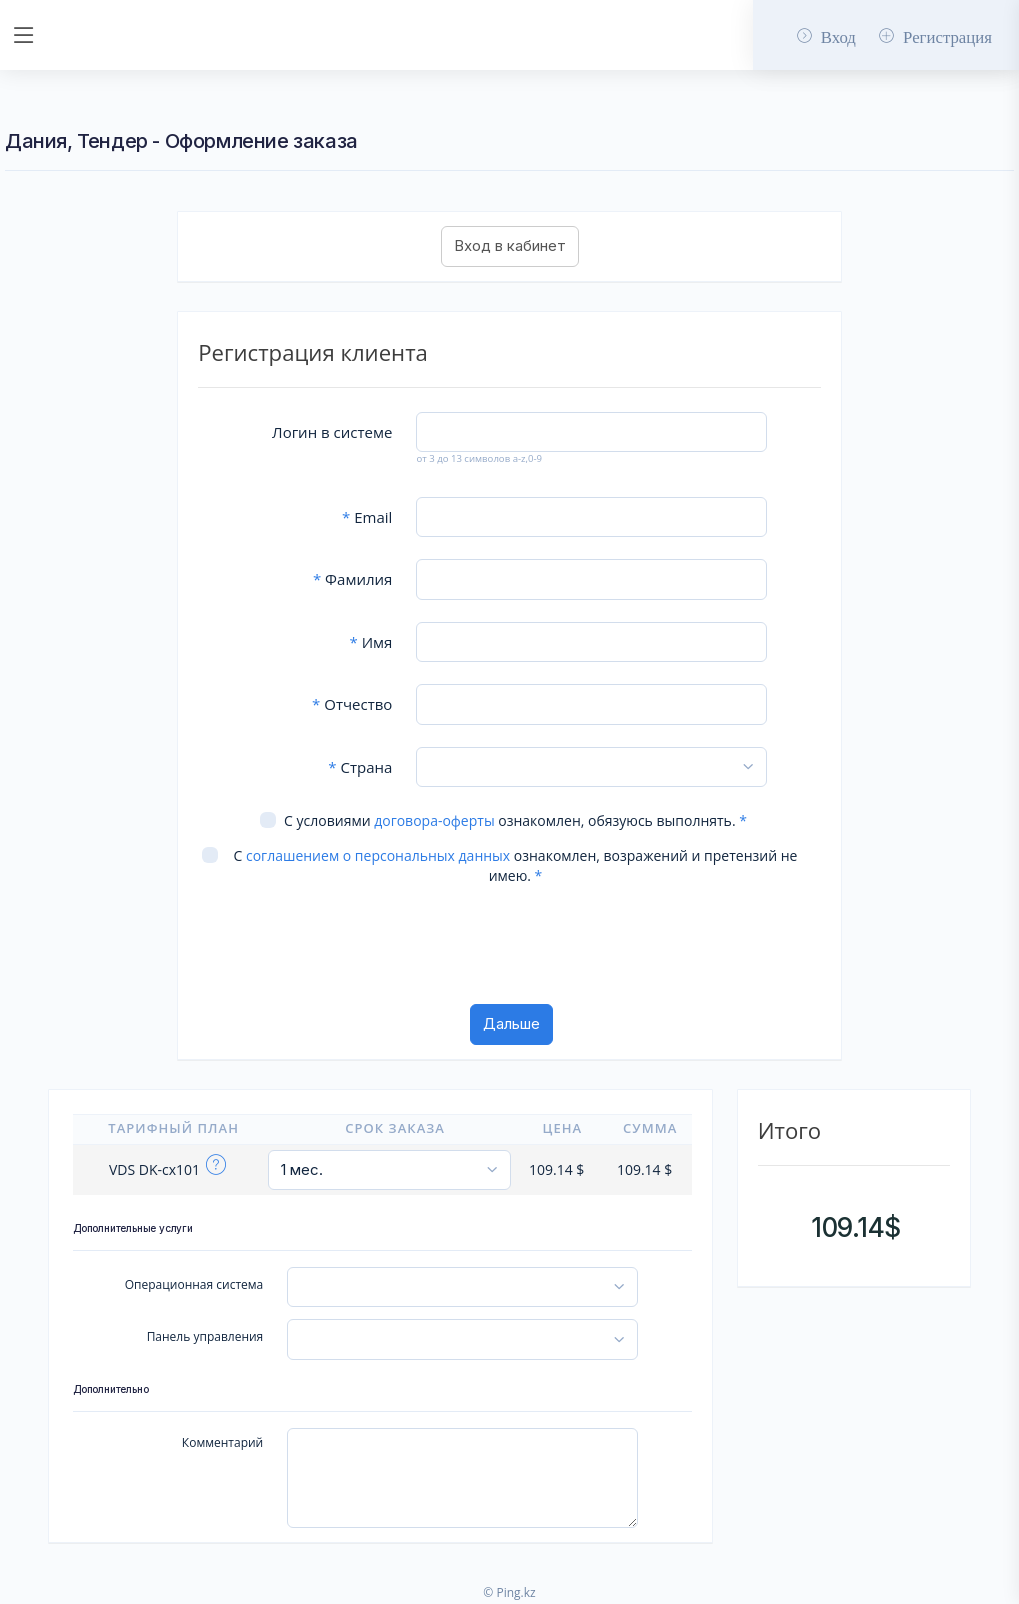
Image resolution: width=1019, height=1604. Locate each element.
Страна (360, 767)
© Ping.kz (509, 1592)
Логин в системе (332, 432)
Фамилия (352, 579)
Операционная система (194, 1284)
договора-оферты (434, 820)
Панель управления (205, 1336)
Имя (371, 642)
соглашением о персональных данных (378, 855)
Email (367, 517)
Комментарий (222, 1442)
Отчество (352, 704)
